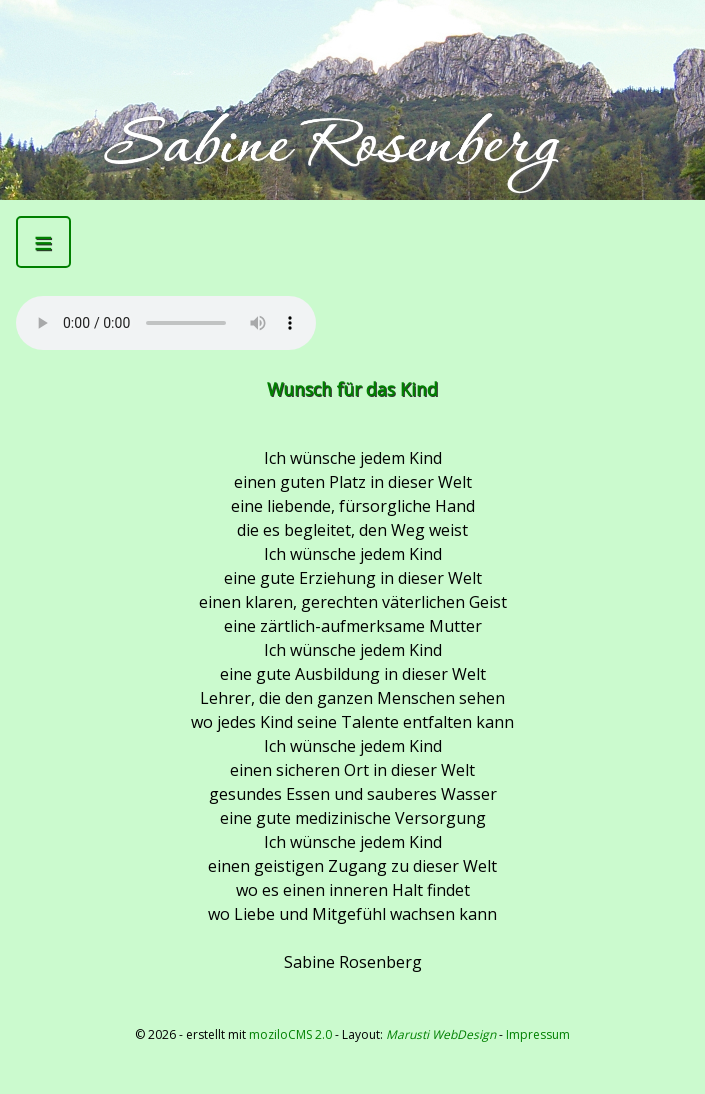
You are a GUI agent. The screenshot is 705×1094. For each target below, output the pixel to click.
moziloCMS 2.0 (290, 1034)
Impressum (538, 1034)
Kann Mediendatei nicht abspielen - (166, 323)
